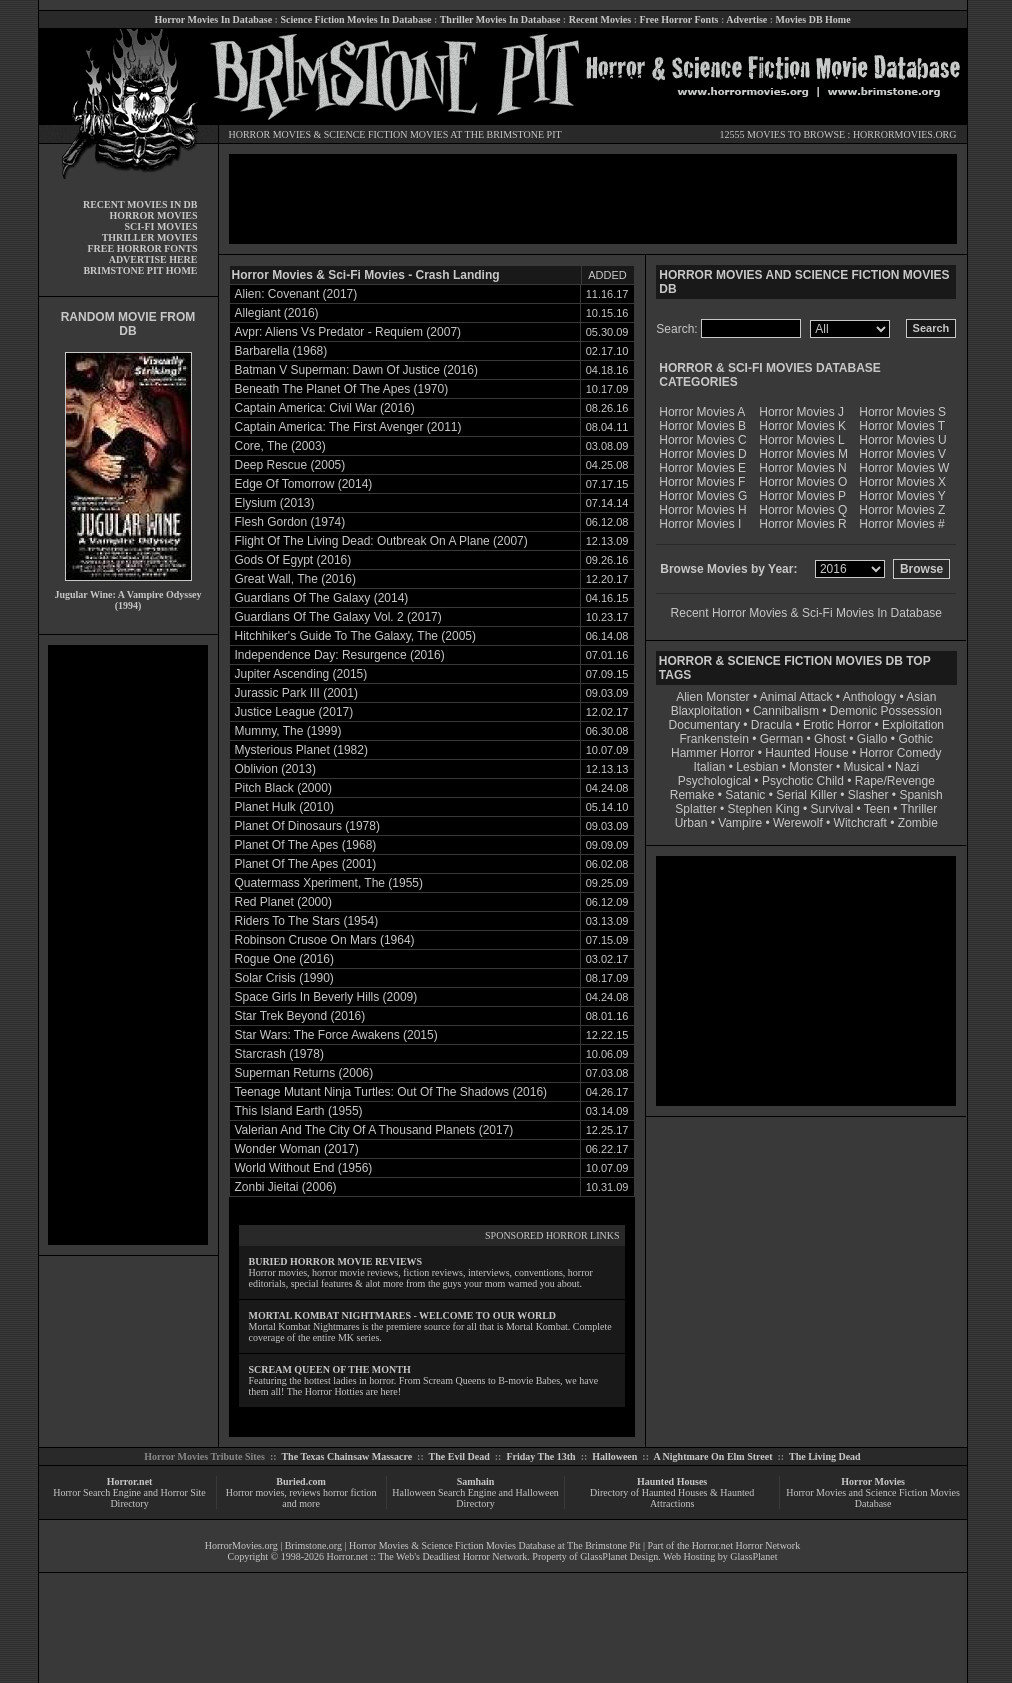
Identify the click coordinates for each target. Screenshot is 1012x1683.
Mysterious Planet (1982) (301, 750)
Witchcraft (860, 823)
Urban (691, 823)
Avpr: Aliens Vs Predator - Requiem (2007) (348, 332)
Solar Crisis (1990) (284, 978)
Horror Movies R (802, 524)
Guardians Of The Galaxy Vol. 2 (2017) (338, 617)
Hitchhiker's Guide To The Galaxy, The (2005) (356, 636)
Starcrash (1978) (279, 1054)
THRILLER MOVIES (150, 237)
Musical (864, 767)
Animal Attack (796, 697)
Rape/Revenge (895, 781)
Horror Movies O (803, 482)
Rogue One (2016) (284, 959)
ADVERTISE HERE (153, 259)
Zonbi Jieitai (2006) (286, 1187)
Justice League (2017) (294, 712)
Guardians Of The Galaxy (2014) (322, 598)
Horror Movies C (702, 440)
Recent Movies (600, 19)
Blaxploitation (706, 711)
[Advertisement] (128, 945)
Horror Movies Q (803, 510)
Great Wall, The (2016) (295, 579)
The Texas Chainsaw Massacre (346, 1456)
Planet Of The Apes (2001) (306, 864)
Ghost (830, 739)
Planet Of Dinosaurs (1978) (307, 826)
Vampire (740, 823)
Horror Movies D (702, 454)
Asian (921, 697)
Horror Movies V (902, 454)
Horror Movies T (902, 426)
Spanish (920, 795)
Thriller (919, 809)
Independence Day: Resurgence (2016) (340, 655)
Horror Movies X (902, 482)
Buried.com (301, 1481)
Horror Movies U (902, 440)
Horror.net (130, 1481)
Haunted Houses (672, 1481)
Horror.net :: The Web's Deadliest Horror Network (427, 1556)
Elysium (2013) (275, 503)
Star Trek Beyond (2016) (300, 1016)
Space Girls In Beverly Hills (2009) (326, 997)
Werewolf (798, 823)
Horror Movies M (803, 454)
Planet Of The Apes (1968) (306, 845)
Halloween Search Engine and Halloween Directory (475, 1498)
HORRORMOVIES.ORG (905, 134)
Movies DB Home (813, 19)
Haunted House (806, 753)
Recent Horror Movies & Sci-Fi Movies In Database (806, 613)
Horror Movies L (801, 440)
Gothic (915, 739)
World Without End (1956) (304, 1168)
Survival (832, 809)
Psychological (714, 781)
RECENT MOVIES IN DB (140, 204)
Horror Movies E (702, 468)
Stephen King (764, 809)
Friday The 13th (540, 1456)
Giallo (872, 739)
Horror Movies (873, 1481)
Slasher (868, 795)
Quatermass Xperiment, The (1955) (329, 883)
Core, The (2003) (280, 446)
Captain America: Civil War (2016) (325, 408)
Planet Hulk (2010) (284, 807)
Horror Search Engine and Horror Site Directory (129, 1498)
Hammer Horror (712, 753)
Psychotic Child (803, 781)
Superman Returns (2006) (304, 1073)
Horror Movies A (702, 412)
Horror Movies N (802, 468)
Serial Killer (806, 795)
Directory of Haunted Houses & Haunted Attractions (672, 1498)
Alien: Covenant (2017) (296, 294)
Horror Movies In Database (213, 19)
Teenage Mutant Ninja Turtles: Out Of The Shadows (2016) (391, 1092)
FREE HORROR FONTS (142, 248)
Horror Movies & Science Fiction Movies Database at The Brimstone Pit (494, 1545)
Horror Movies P (802, 496)
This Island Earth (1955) (299, 1111)
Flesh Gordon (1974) (290, 522)
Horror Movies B (702, 426)
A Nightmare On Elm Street (712, 1456)
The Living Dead (825, 1456)
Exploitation (913, 725)
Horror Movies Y (902, 496)
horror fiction (350, 1492)
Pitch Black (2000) (283, 788)
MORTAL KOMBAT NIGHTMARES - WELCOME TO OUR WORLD (403, 1315)
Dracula (771, 725)
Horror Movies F (702, 482)
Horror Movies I (700, 524)
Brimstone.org (313, 1545)
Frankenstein (713, 739)
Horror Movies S (902, 412)
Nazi (907, 767)
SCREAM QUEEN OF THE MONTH (330, 1369)
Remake (692, 795)
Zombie (918, 823)
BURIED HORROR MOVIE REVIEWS (336, 1261)
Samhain (476, 1481)
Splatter (695, 809)
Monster (810, 767)
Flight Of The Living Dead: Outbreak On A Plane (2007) (381, 541)
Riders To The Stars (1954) (307, 921)
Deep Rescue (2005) (290, 465)
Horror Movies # (901, 524)
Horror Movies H (702, 510)
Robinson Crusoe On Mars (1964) (325, 940)
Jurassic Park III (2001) (296, 693)
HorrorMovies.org (241, 1545)
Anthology (869, 697)
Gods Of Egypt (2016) (293, 560)
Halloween (614, 1456)
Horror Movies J (801, 412)
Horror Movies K (802, 426)
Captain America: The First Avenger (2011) (348, 427)
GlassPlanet (753, 1556)
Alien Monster (712, 697)
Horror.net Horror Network (746, 1545)
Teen (877, 809)
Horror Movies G (703, 496)
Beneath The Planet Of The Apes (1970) (342, 389)
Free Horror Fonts (679, 19)
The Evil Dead (459, 1456)
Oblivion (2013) (275, 769)
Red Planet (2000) (283, 902)
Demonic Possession (886, 711)
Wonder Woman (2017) (297, 1149)
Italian (709, 767)
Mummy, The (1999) (288, 731)
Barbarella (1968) (281, 351)
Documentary (704, 725)
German (781, 739)
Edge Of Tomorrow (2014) (304, 484)
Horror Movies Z (902, 510)
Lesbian (758, 767)
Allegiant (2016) (277, 313)
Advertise (746, 19)
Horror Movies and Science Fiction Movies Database (873, 1498)
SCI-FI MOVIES (160, 226)
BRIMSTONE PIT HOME (140, 270)
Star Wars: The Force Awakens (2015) (336, 1035)
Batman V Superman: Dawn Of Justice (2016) (356, 370)
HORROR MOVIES (270, 134)
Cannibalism (786, 711)
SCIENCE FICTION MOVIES (386, 134)
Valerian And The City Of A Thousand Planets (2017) (374, 1130)
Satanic (745, 795)
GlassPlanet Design (619, 1556)
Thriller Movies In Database (500, 19)
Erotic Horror (837, 725)
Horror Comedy (901, 753)
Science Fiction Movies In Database (355, 19)
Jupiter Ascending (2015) (301, 674)
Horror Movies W (904, 468)
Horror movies (255, 1492)
